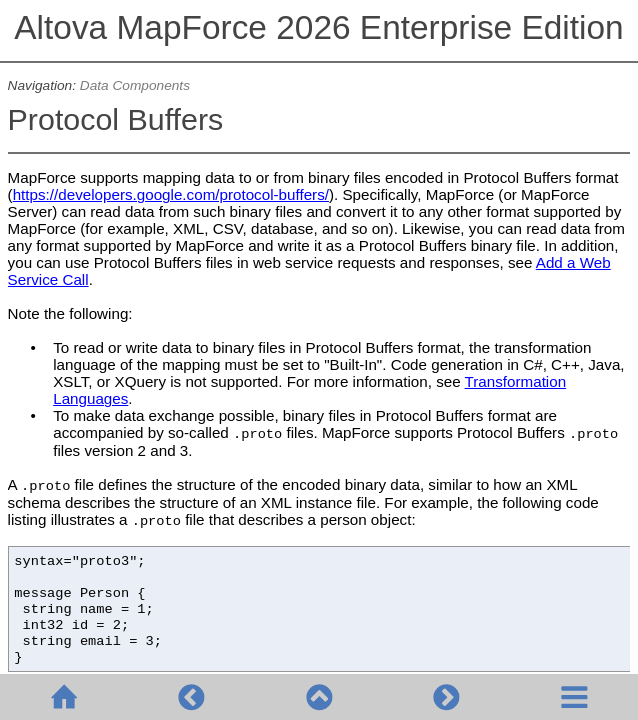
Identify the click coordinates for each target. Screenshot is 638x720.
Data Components (135, 85)
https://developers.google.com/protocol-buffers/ (171, 194)
